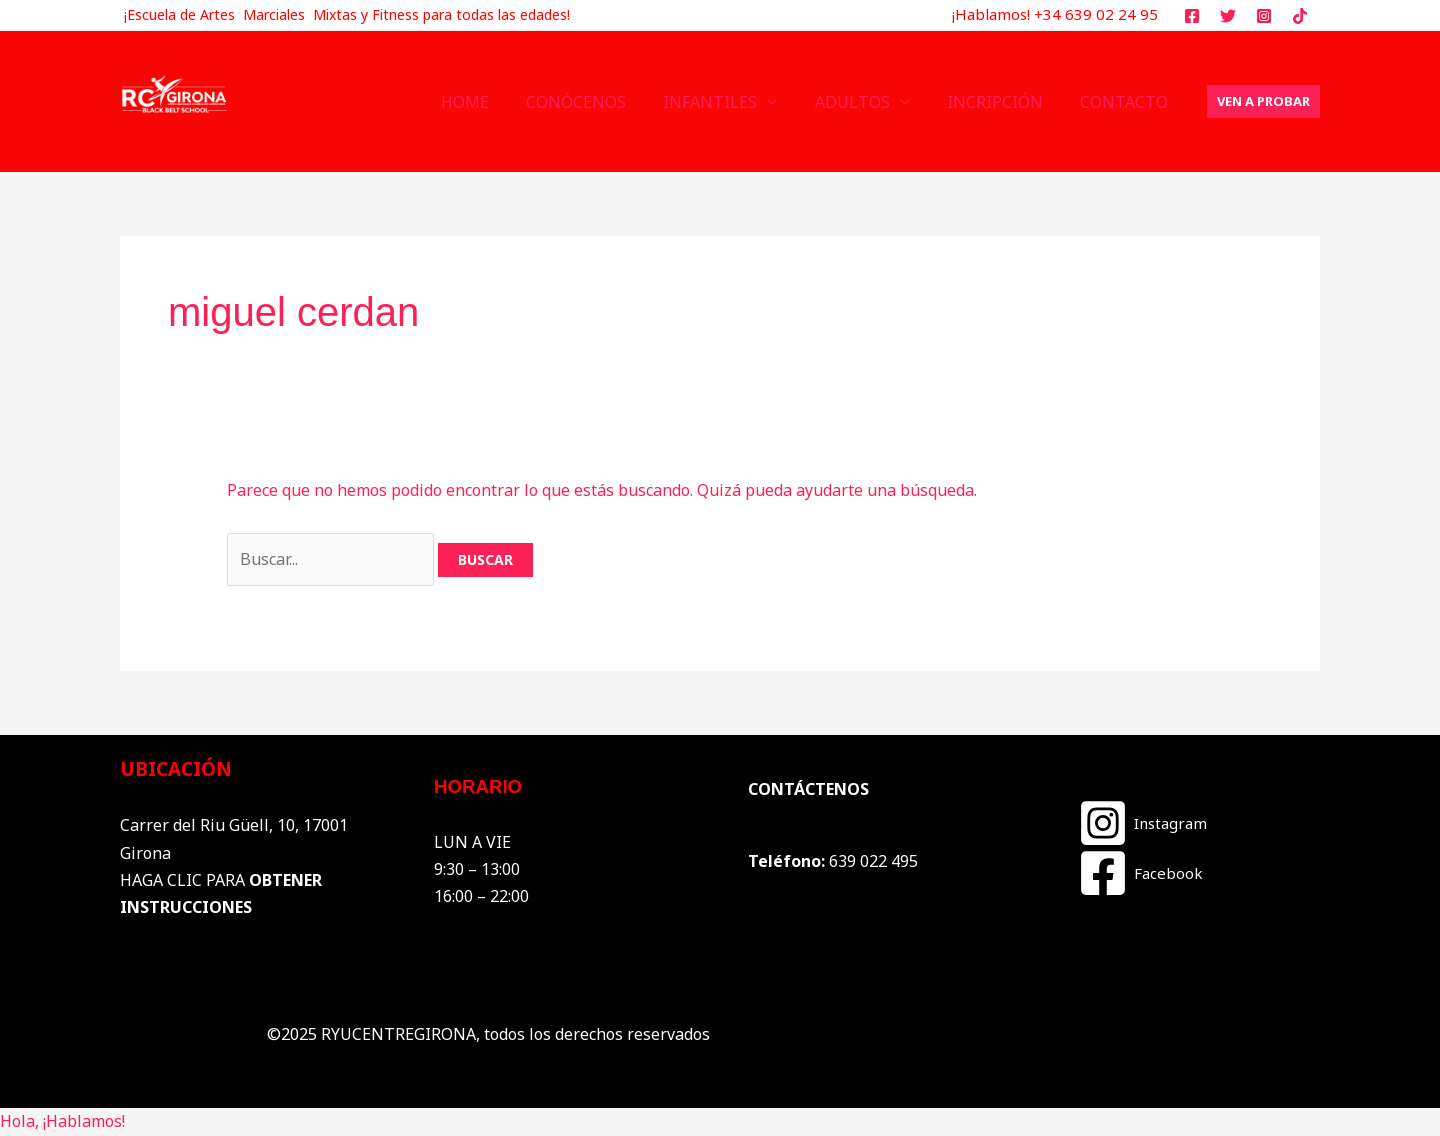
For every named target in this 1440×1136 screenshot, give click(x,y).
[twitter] (1231, 16)
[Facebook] (1140, 873)
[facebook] (1195, 16)
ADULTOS (865, 102)
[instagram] (1266, 16)
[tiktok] (1302, 16)
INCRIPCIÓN (1003, 102)
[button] (1263, 101)
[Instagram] (1142, 823)
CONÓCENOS (600, 102)
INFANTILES (729, 102)
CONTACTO (1127, 102)
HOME (494, 102)
